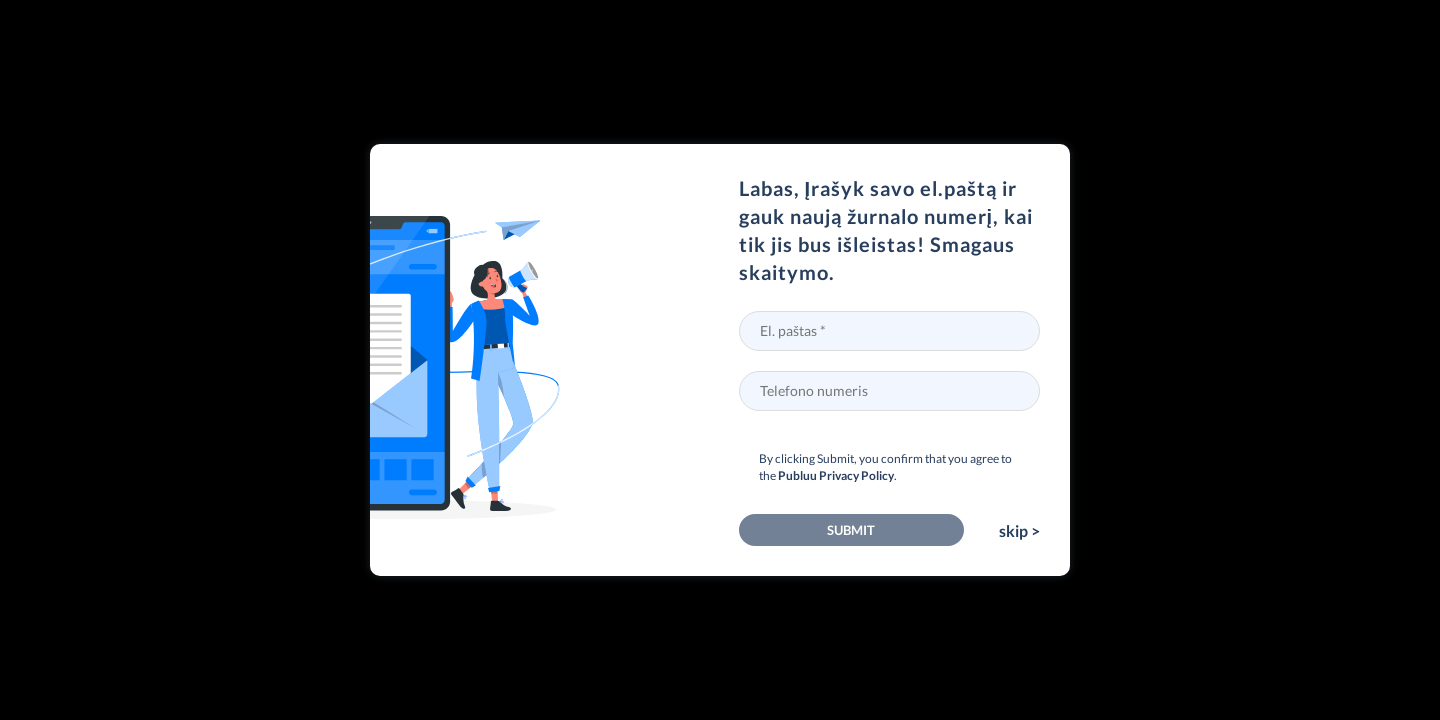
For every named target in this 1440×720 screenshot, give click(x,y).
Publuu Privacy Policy (836, 475)
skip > (1019, 530)
